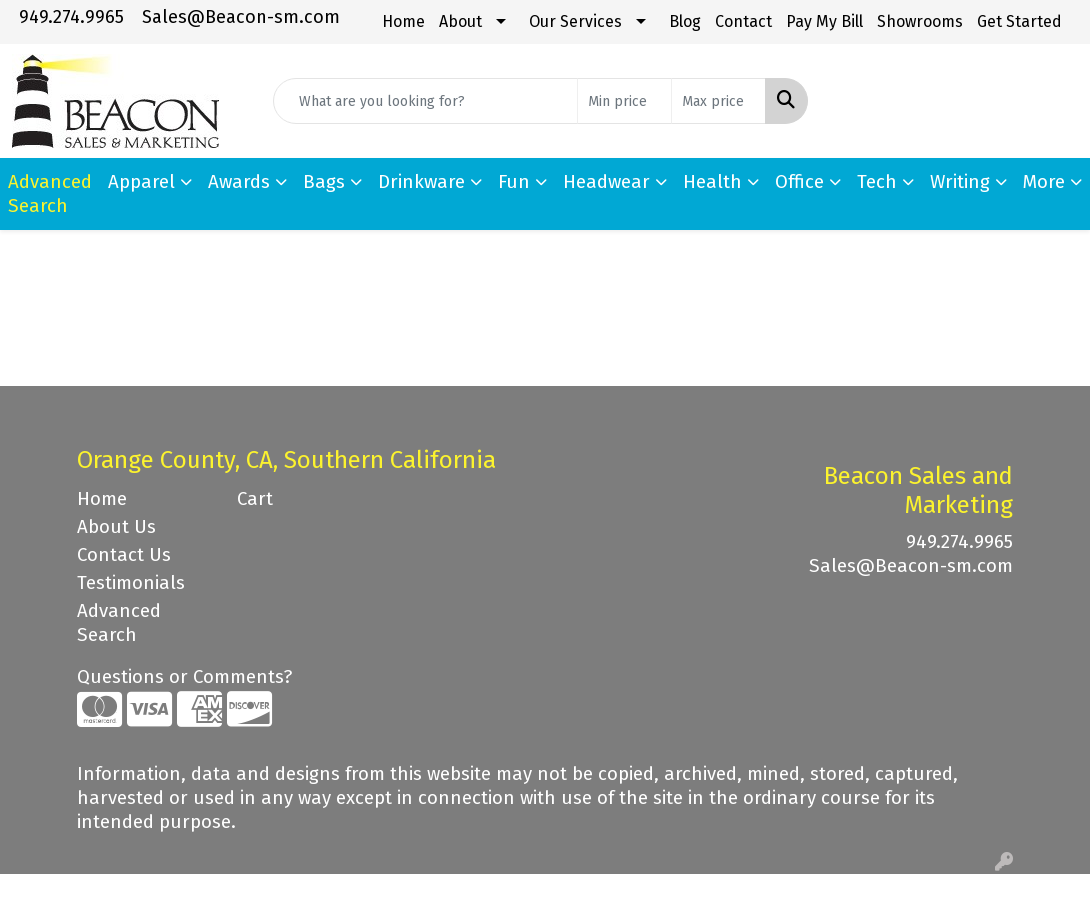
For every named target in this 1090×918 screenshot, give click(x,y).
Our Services (575, 21)
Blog (685, 21)
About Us (116, 527)
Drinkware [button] (421, 182)
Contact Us (124, 555)
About (460, 21)
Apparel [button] (141, 182)
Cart (255, 499)
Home (403, 21)
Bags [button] (324, 182)
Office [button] (799, 182)
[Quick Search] (425, 101)
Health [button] (712, 182)
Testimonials (131, 583)
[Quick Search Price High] (718, 101)
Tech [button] (877, 182)
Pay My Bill (824, 21)
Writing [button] (960, 182)
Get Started (1019, 21)
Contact (743, 21)
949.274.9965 (71, 17)
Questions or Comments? (184, 677)
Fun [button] (514, 182)
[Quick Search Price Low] (624, 101)
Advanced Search (119, 623)
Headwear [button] (606, 182)
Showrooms (920, 21)
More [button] (1044, 182)
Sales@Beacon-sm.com (241, 17)
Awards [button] (239, 182)
